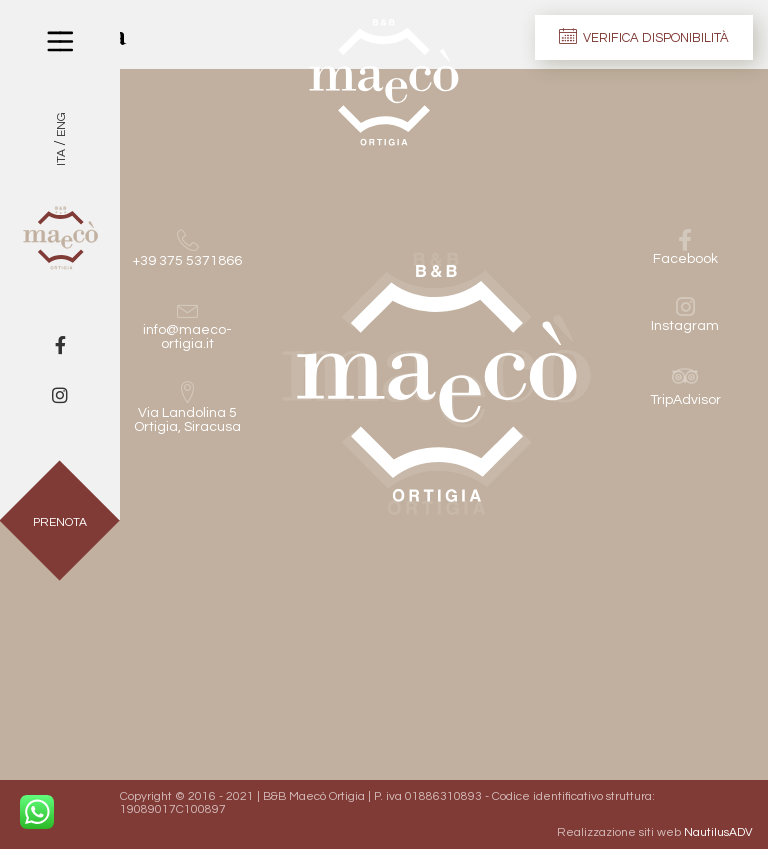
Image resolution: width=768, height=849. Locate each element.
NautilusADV (718, 832)
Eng (61, 124)
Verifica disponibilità (644, 36)
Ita (61, 157)
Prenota (60, 522)
